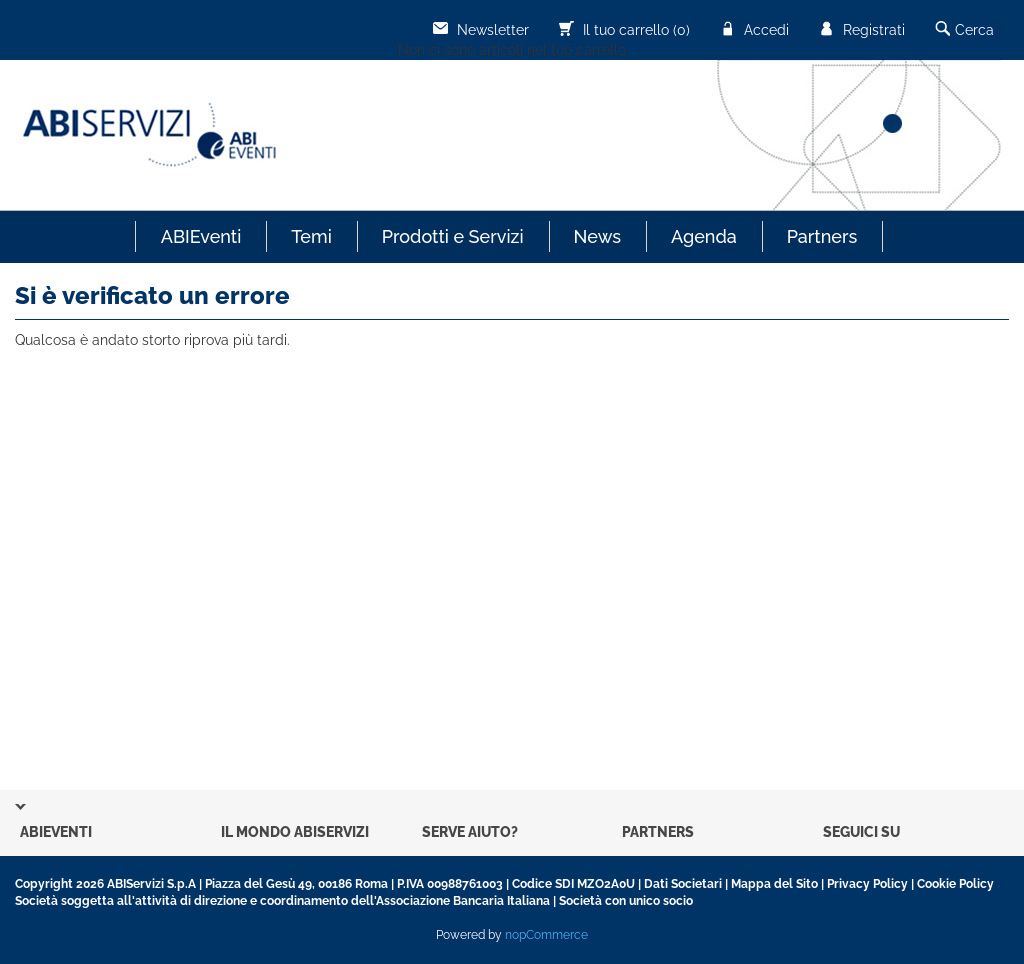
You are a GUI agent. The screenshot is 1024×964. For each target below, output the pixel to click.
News (597, 236)
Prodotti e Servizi (453, 236)
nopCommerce (546, 935)
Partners (822, 236)
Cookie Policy (955, 884)
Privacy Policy (867, 884)
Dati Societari (683, 884)
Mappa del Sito (774, 884)
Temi (311, 236)
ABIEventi (201, 236)
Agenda (704, 236)
